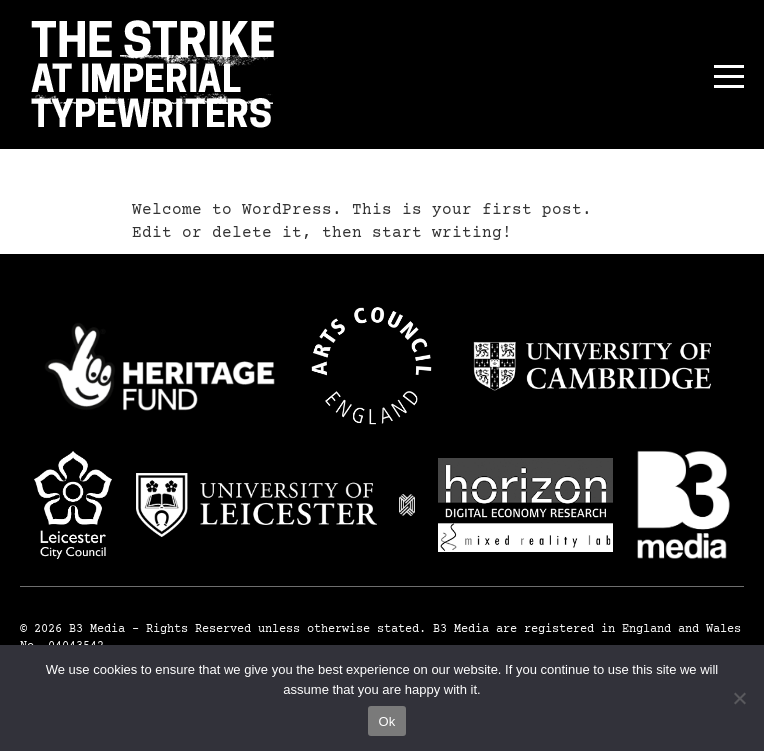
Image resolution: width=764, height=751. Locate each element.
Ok (386, 721)
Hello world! (222, 170)
